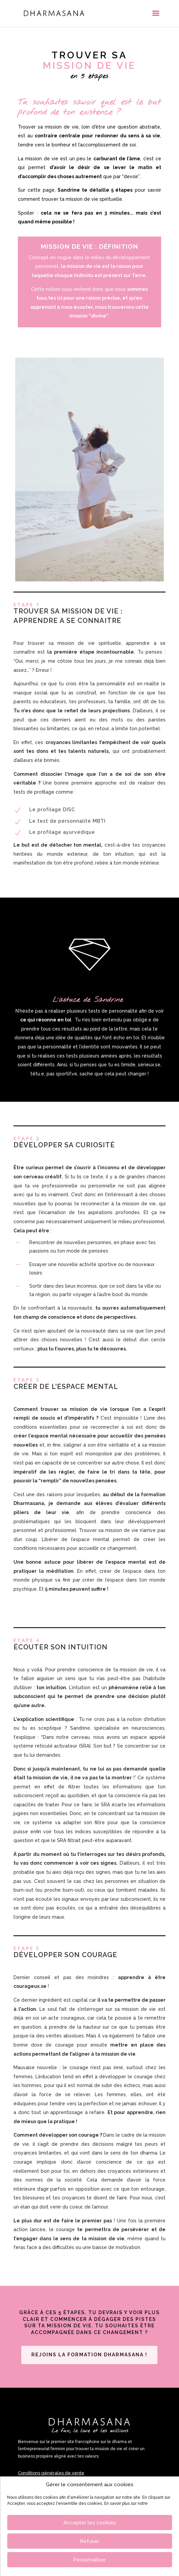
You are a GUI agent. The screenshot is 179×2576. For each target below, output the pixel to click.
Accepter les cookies (89, 2523)
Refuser (89, 2541)
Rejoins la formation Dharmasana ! (89, 2354)
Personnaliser (89, 2560)
